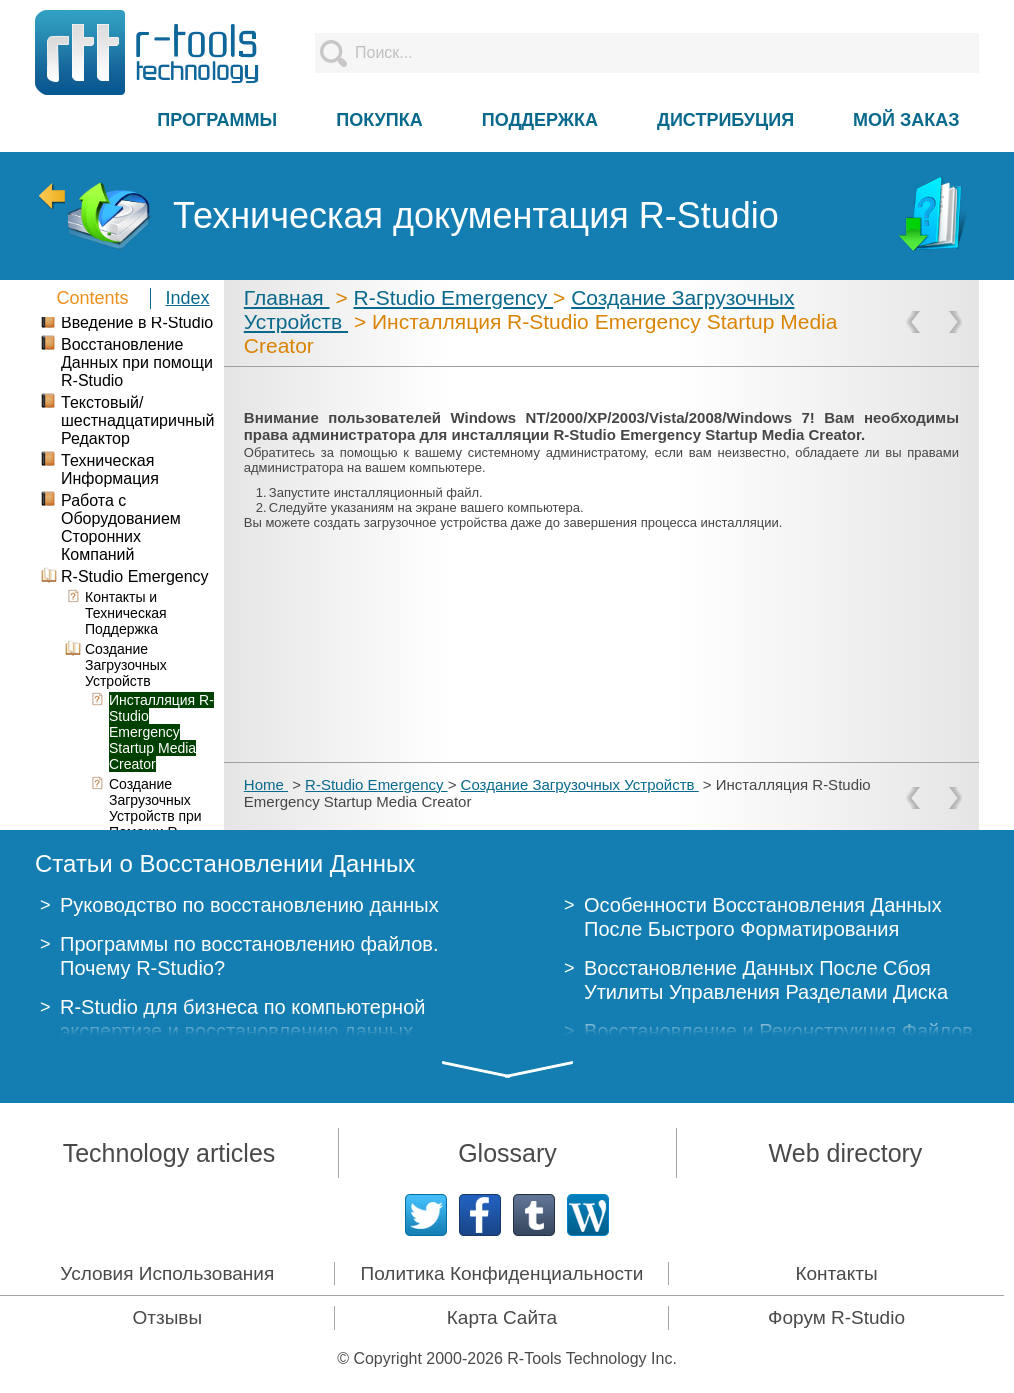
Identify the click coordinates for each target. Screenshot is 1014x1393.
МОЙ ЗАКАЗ (906, 120)
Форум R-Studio (836, 1317)
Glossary (507, 1153)
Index (187, 298)
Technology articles (169, 1153)
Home (266, 784)
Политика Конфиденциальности (501, 1273)
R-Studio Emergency (454, 297)
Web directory (846, 1153)
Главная (287, 297)
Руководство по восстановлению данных (249, 905)
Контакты (836, 1273)
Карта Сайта (502, 1317)
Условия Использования (167, 1273)
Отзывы (168, 1317)
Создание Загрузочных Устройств (580, 784)
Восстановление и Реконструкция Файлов (778, 1031)
